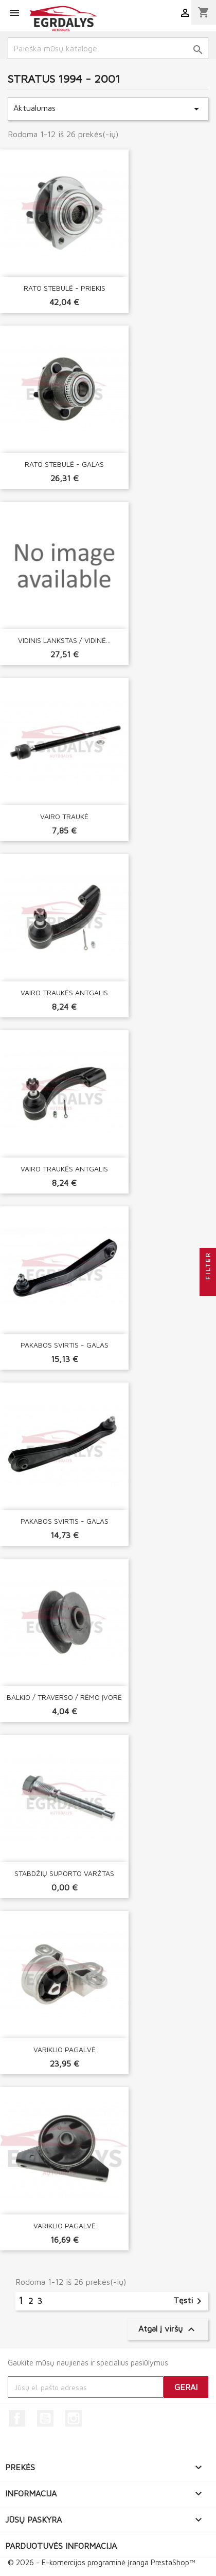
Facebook (17, 2418)
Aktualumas (108, 109)
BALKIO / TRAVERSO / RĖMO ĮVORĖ (64, 1697)
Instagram (73, 2418)
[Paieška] (108, 48)
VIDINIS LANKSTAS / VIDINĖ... (64, 640)
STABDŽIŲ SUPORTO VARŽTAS (64, 1873)
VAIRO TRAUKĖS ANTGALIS (64, 992)
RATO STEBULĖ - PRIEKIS (64, 287)
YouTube (45, 2418)
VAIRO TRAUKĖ (64, 816)
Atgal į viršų (167, 2329)
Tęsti (189, 2301)
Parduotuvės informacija (61, 2545)
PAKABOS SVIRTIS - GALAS (65, 1344)
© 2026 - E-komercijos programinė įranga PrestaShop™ (101, 2562)
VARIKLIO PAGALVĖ (64, 2049)
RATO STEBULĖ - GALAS (64, 464)
